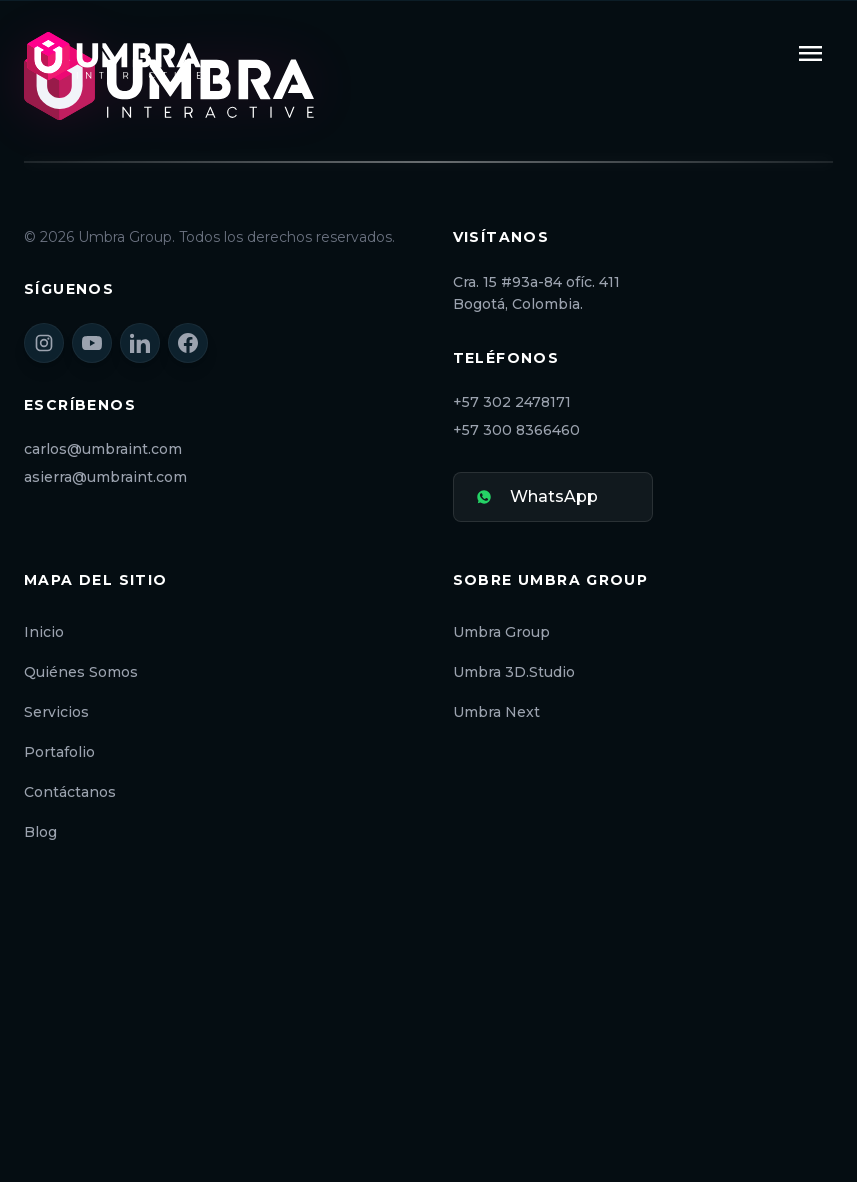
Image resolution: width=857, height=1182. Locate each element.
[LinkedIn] (140, 343)
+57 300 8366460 (516, 430)
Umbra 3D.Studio (514, 672)
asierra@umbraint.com (105, 477)
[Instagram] (44, 343)
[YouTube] (92, 343)
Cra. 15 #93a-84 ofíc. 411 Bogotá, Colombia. (536, 293)
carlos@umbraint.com (103, 449)
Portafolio (59, 752)
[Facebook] (188, 343)
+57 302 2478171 (512, 402)
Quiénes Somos (81, 672)
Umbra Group (501, 632)
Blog (40, 832)
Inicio (44, 632)
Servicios (56, 712)
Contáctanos (70, 792)
